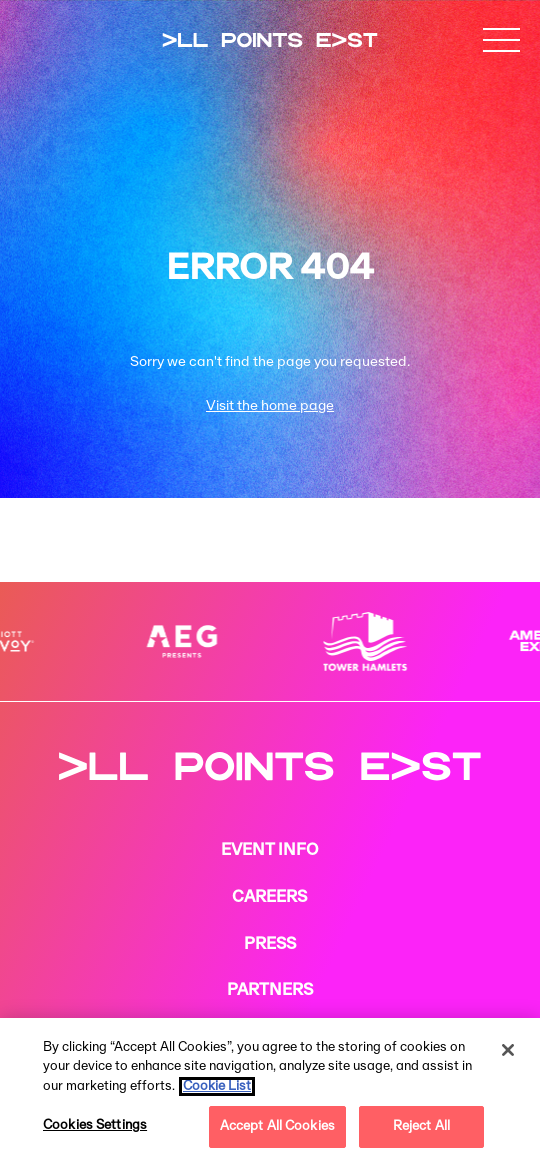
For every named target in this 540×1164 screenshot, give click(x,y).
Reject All (421, 1126)
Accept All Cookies (277, 1126)
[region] (270, 1091)
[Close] (508, 1050)
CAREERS (269, 898)
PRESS (270, 945)
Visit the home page (270, 406)
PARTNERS (270, 991)
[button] (502, 40)
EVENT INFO (269, 851)
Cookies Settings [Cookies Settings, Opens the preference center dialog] (95, 1125)
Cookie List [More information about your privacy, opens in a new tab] (217, 1086)
